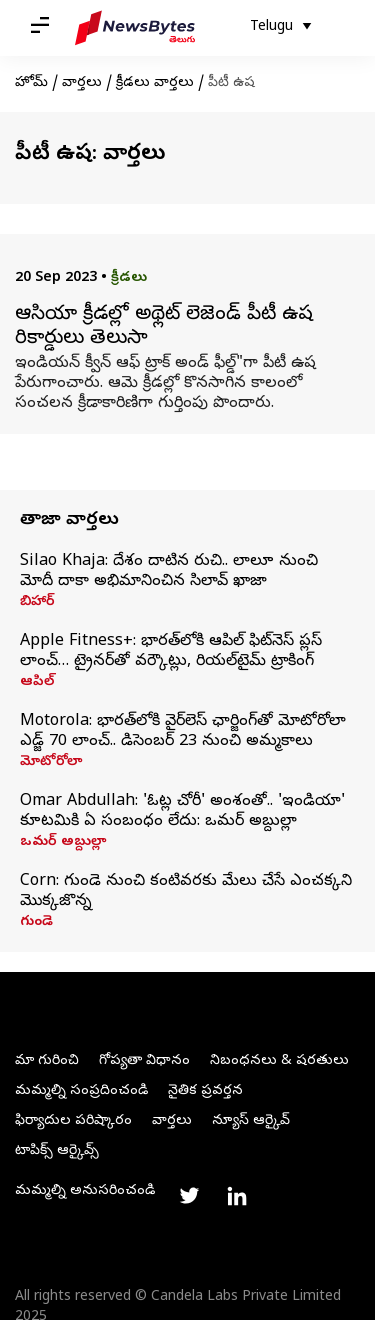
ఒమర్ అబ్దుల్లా (63, 843)
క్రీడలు (129, 278)
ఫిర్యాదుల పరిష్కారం (73, 1121)
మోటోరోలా (51, 763)
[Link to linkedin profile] (237, 1196)
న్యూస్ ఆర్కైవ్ (251, 1121)
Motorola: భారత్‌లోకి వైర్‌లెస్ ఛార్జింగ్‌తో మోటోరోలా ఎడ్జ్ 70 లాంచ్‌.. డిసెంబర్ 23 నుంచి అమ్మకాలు (183, 732)
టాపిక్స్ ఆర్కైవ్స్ (57, 1151)
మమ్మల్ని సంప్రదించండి (81, 1091)
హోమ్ (31, 83)
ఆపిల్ (37, 683)
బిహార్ (37, 603)
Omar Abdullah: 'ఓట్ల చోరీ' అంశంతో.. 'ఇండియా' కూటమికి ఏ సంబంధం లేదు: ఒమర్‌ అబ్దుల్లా (182, 812)
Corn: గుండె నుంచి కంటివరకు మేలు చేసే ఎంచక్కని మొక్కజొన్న (186, 892)
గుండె (36, 923)
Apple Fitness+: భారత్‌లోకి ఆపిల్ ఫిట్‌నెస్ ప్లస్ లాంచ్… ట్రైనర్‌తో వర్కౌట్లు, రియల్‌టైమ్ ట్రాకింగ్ (171, 652)
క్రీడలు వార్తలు (155, 83)
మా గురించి (47, 1061)
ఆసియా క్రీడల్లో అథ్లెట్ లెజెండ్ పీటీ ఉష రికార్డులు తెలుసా (164, 328)
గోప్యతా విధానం (144, 1061)
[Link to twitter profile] (189, 1196)
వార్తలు (82, 83)
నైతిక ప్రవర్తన (205, 1091)
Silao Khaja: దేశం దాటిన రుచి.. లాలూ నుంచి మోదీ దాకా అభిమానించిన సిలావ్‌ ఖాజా (169, 572)
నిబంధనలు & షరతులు (279, 1061)
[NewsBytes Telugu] (135, 28)
